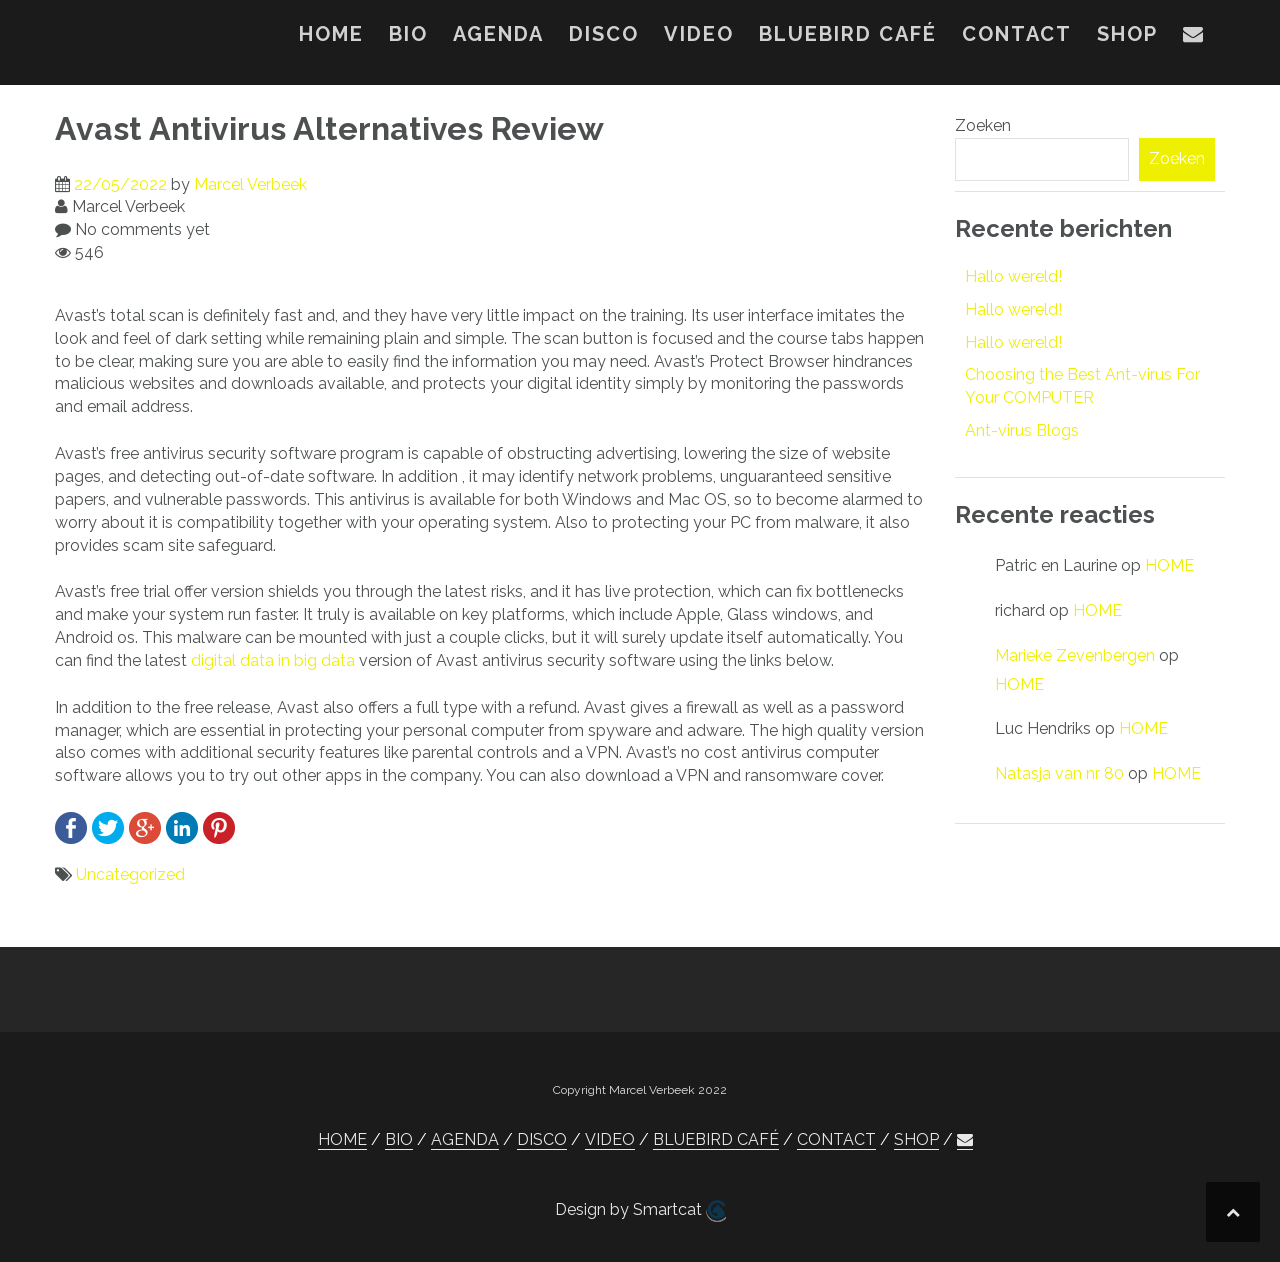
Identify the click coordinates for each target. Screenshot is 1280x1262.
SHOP (1127, 34)
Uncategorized (130, 874)
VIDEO (699, 34)
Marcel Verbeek (250, 184)
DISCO (604, 34)
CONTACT (1017, 34)
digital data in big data (273, 660)
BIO (408, 34)
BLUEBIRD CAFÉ (848, 34)
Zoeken (983, 125)
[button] (1194, 38)
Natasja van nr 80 (1059, 773)
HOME (331, 34)
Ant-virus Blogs (1022, 430)
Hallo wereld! (1013, 276)
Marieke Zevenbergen (1075, 655)
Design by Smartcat (640, 1211)
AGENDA (498, 34)
